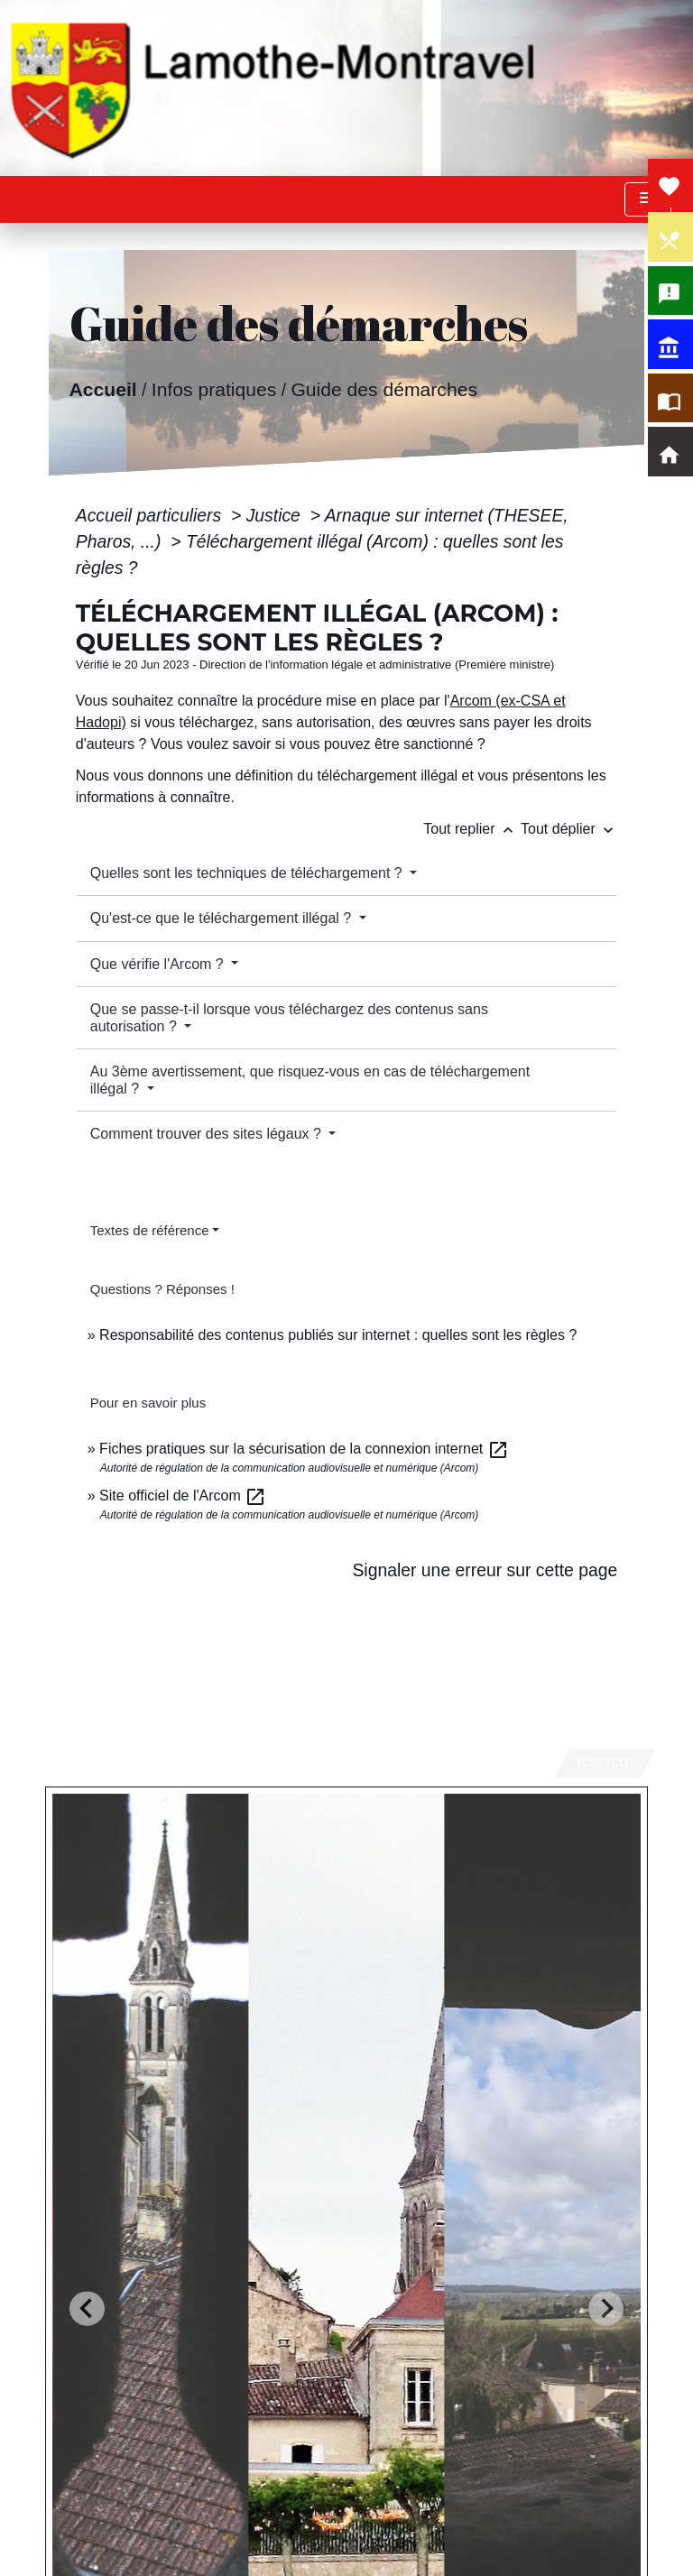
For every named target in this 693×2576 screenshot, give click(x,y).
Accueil (102, 388)
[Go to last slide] (87, 2308)
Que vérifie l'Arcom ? (158, 964)
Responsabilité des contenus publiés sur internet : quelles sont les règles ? (338, 1335)
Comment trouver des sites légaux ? (208, 1133)
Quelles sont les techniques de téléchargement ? (248, 873)
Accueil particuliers (151, 515)
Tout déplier (569, 828)
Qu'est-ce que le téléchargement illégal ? (223, 918)
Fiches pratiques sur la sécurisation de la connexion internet (304, 1448)
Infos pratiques (214, 388)
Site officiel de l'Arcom (182, 1495)
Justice (276, 515)
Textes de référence (149, 1230)
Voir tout (605, 1763)
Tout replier (472, 828)
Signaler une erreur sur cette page (484, 1570)
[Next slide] (606, 2308)
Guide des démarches (384, 388)
